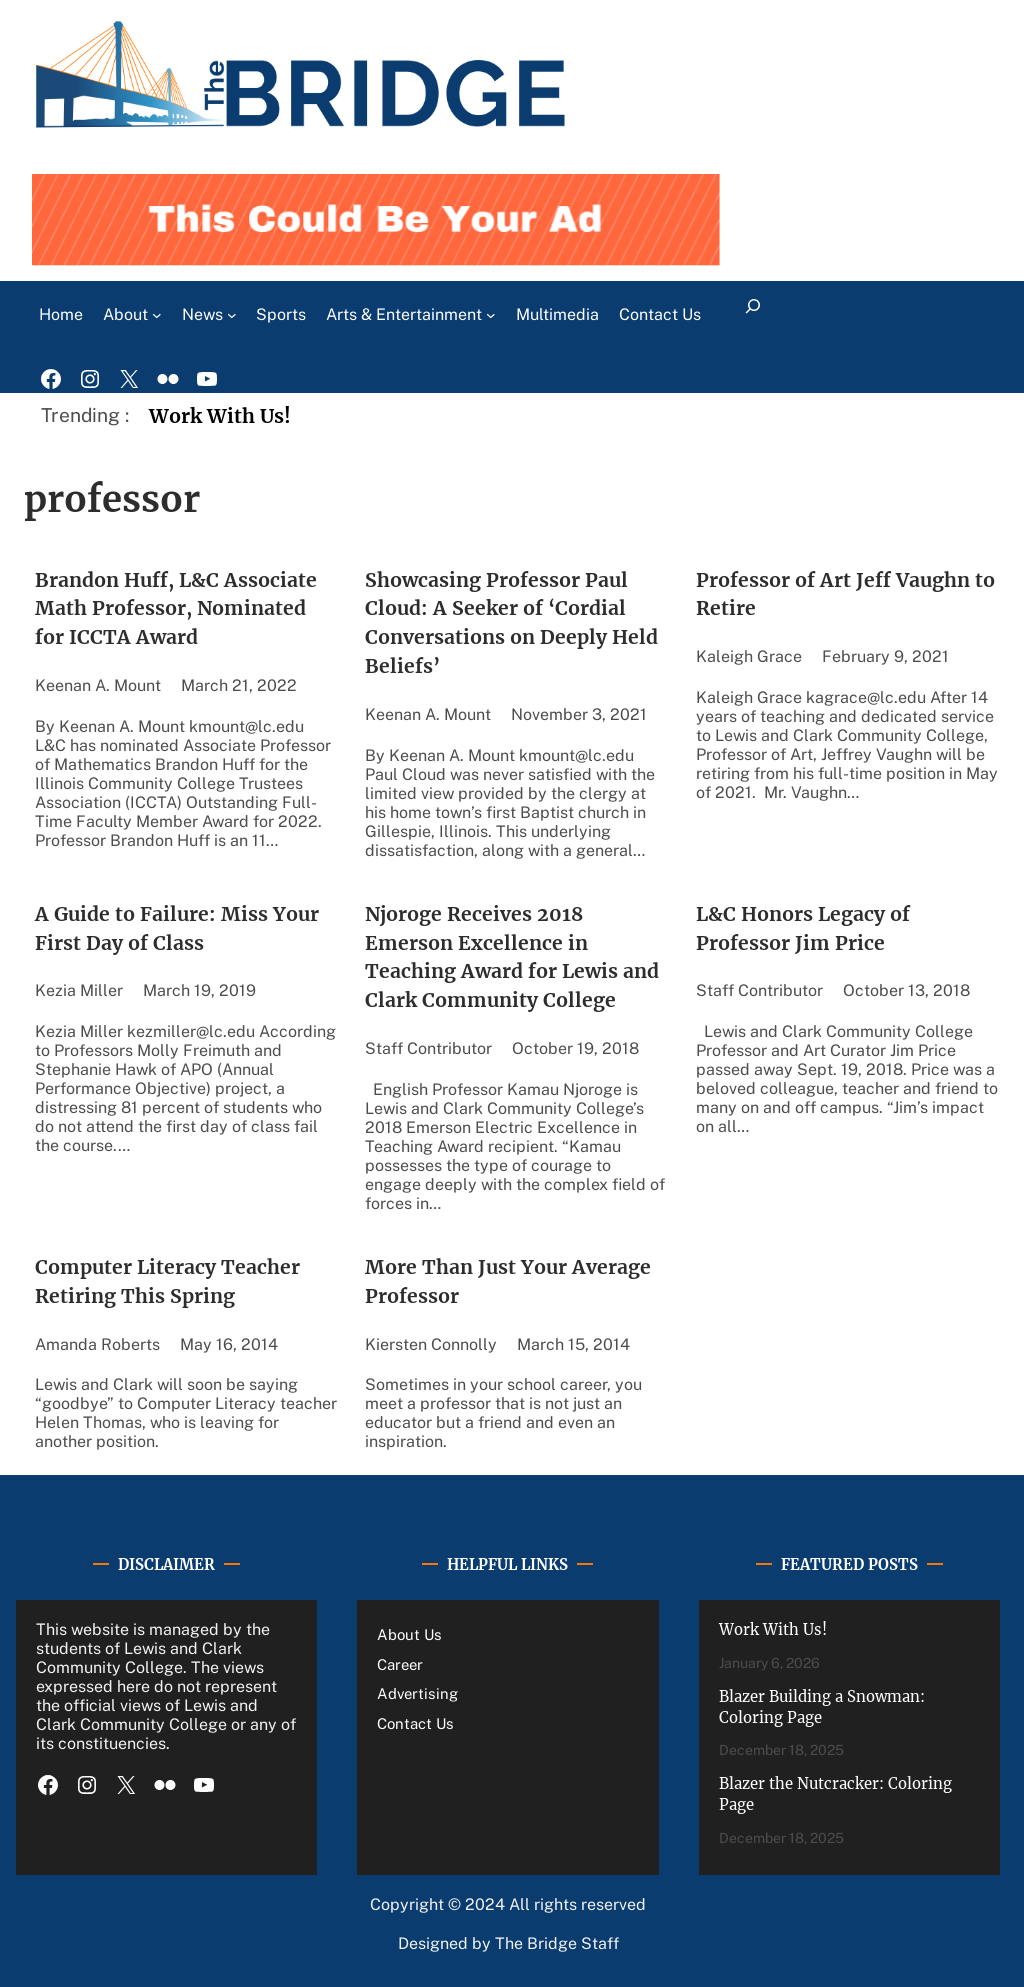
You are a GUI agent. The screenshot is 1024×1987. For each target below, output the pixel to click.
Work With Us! (220, 416)
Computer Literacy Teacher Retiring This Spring (167, 1281)
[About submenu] (157, 315)
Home (61, 314)
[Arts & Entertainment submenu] (491, 315)
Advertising (417, 1693)
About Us (409, 1634)
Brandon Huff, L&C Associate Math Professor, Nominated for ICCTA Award (176, 609)
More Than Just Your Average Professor (508, 1281)
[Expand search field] (753, 315)
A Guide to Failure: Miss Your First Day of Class (177, 928)
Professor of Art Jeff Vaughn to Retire (845, 594)
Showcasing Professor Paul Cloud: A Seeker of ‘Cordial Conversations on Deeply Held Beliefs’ (511, 623)
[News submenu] (232, 315)
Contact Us (415, 1723)
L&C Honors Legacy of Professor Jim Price (803, 928)
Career (400, 1664)
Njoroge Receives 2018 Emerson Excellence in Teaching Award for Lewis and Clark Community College (512, 957)
